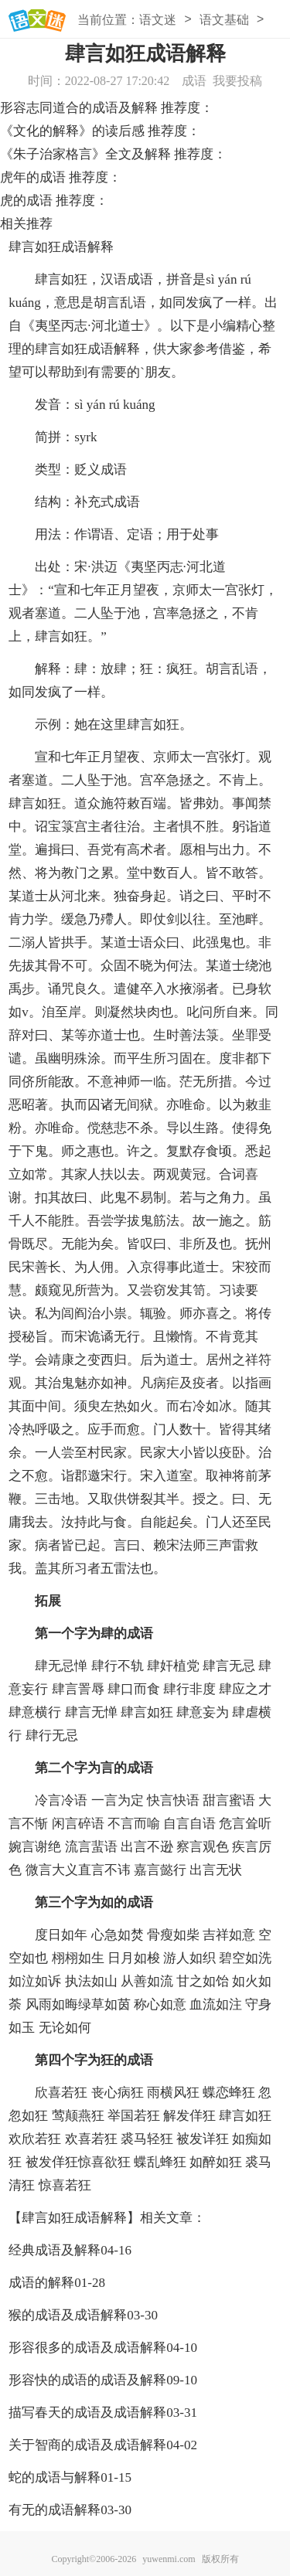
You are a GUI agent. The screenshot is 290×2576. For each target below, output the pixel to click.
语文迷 (157, 19)
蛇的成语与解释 (55, 2477)
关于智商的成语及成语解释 (87, 2445)
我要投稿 (237, 80)
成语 (194, 80)
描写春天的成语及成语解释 (87, 2412)
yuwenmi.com (168, 2559)
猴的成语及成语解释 (68, 2315)
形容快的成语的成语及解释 (87, 2380)
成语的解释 (41, 2282)
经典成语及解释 (55, 2250)
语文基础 (224, 19)
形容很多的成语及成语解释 (87, 2347)
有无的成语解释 (55, 2510)
